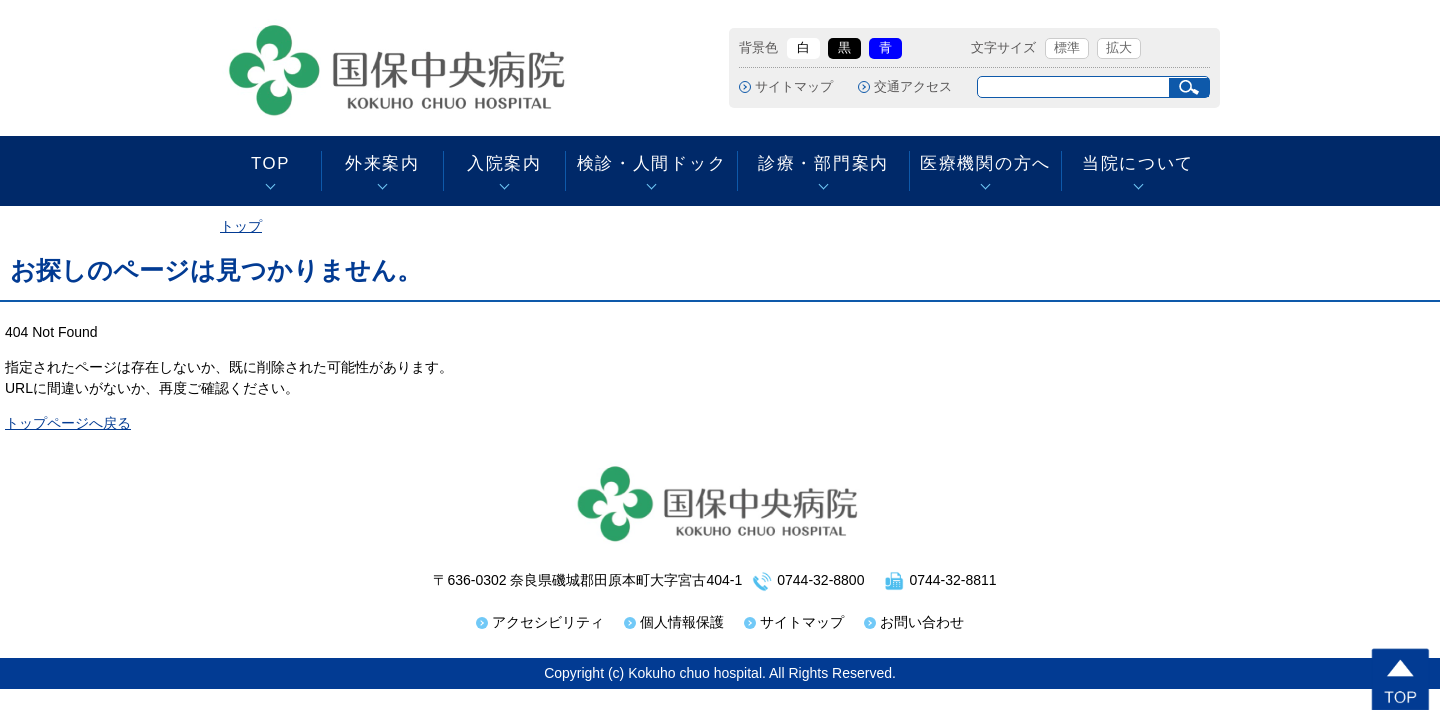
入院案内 (504, 163)
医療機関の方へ (985, 163)
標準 (1067, 48)
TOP (270, 163)
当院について (1138, 163)
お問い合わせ (922, 622)
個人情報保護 (682, 622)
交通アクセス (913, 87)
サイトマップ (794, 87)
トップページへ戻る (68, 423)
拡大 (1119, 48)
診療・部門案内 (823, 163)
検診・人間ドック (651, 163)
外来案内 (382, 163)
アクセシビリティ (548, 622)
